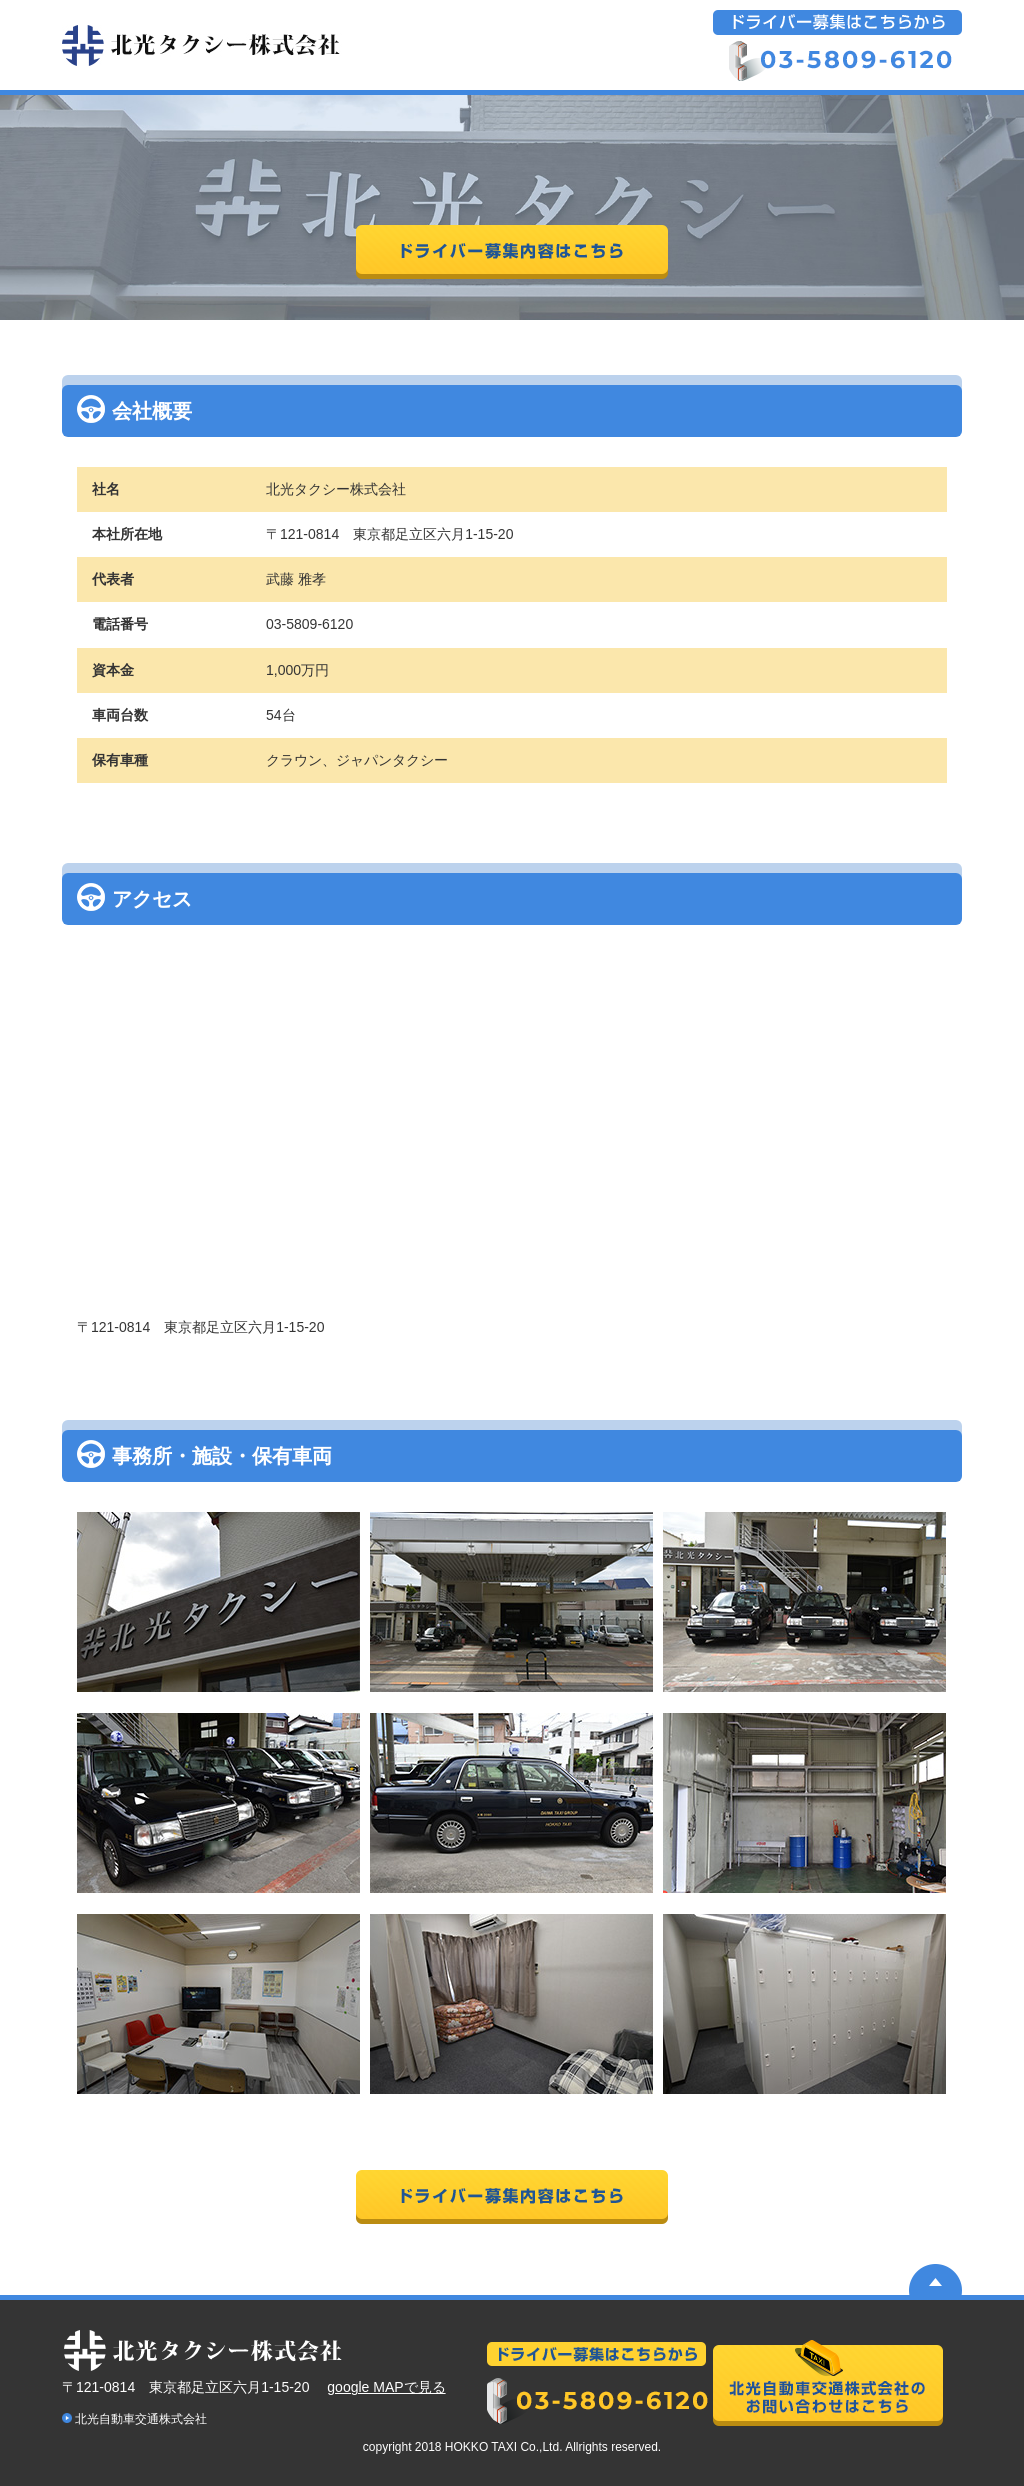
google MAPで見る (386, 2387)
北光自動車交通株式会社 (141, 2419)
